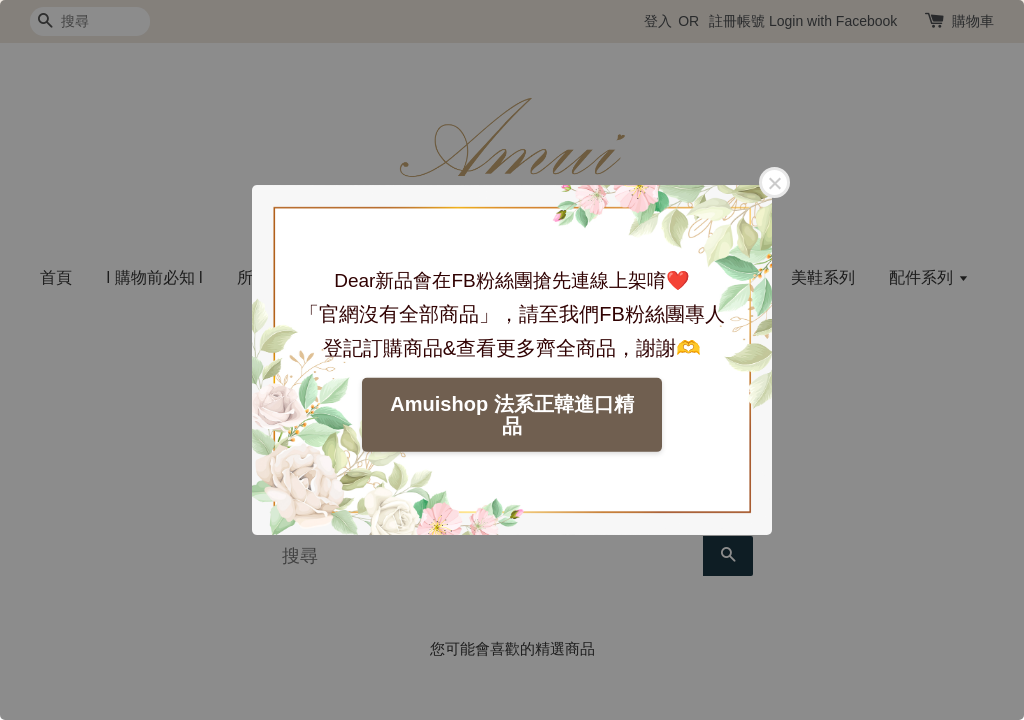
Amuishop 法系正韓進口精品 (511, 415)
